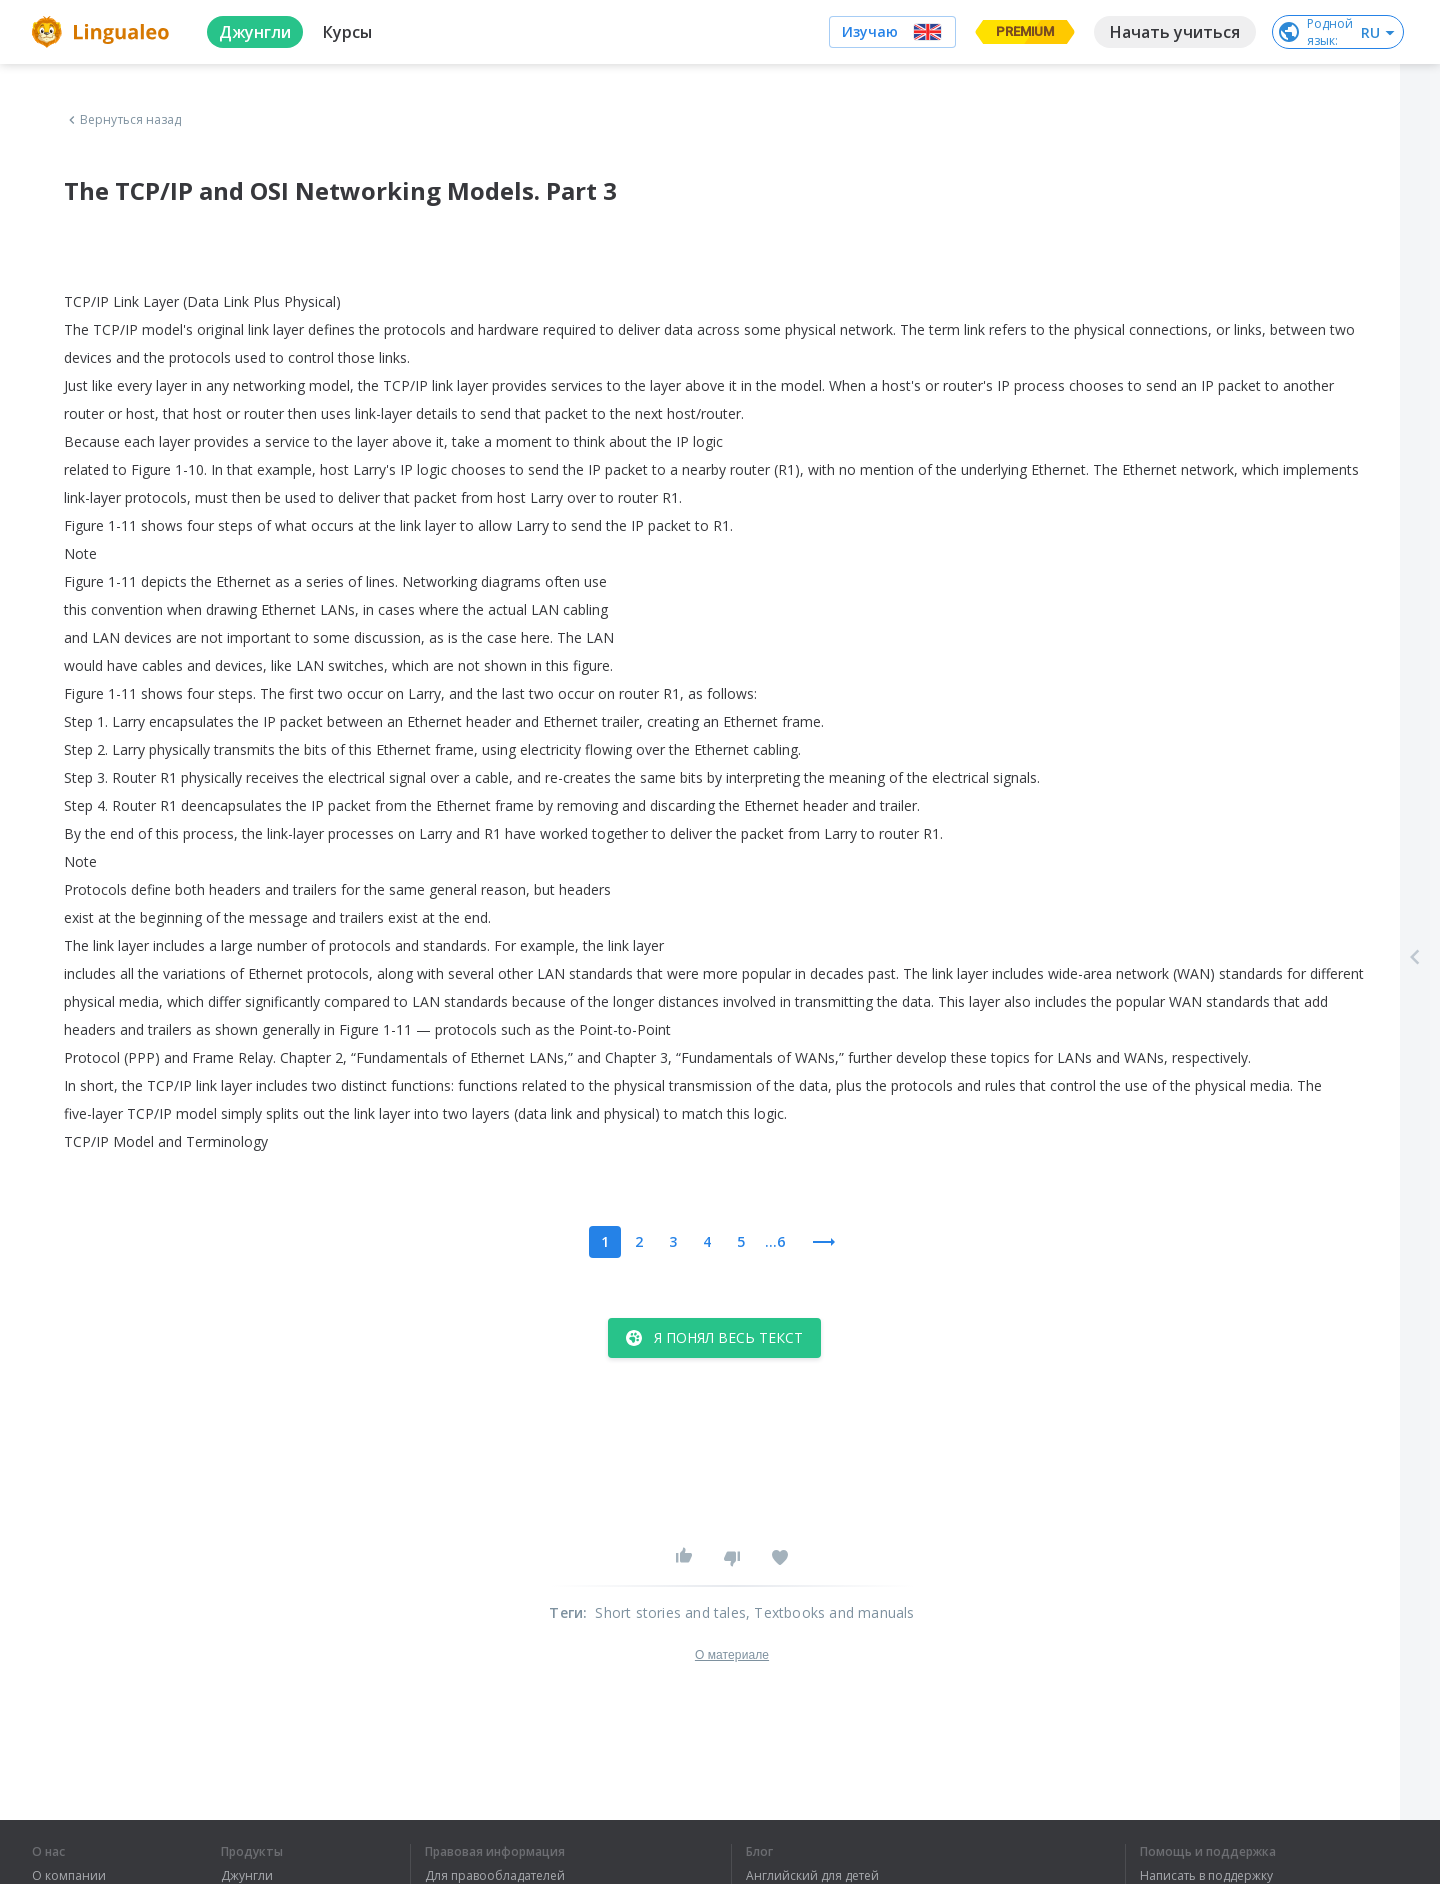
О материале (732, 1655)
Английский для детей (812, 1876)
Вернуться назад (123, 120)
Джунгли (247, 1876)
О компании (69, 1876)
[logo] (103, 32)
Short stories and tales (670, 1612)
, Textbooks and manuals (830, 1612)
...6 (775, 1241)
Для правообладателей (495, 1876)
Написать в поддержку (1206, 1876)
